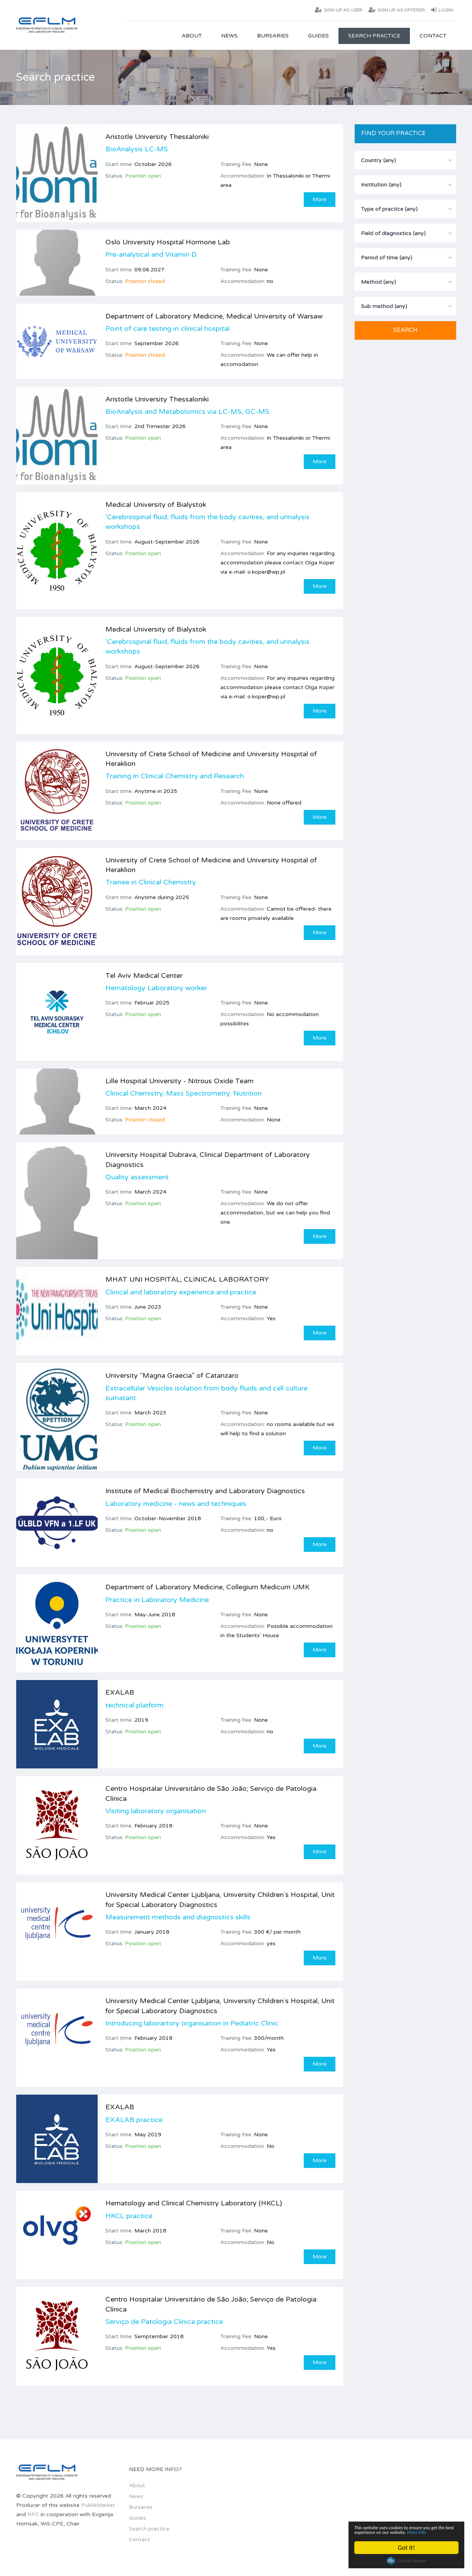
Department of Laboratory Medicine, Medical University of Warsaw (214, 316)
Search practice (374, 35)
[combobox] (405, 160)
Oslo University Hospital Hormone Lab (167, 242)
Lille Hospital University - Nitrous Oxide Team (179, 1081)
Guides (318, 35)
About (192, 35)
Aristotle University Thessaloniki (157, 136)
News (229, 35)
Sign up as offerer (397, 10)
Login (442, 10)
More (320, 199)
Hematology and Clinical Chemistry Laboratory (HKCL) (193, 2204)
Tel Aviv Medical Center (144, 976)
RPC (33, 2516)
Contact (433, 35)
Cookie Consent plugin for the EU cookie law (406, 2561)
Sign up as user (338, 10)
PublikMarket (98, 2506)
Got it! (406, 2548)
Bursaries (273, 35)
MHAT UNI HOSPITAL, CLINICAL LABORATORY (187, 1279)
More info (391, 2531)
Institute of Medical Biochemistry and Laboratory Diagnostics (205, 1491)
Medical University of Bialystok (155, 505)
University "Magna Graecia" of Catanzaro (172, 1376)
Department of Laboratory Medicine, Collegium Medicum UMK (207, 1588)
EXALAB (119, 1693)
